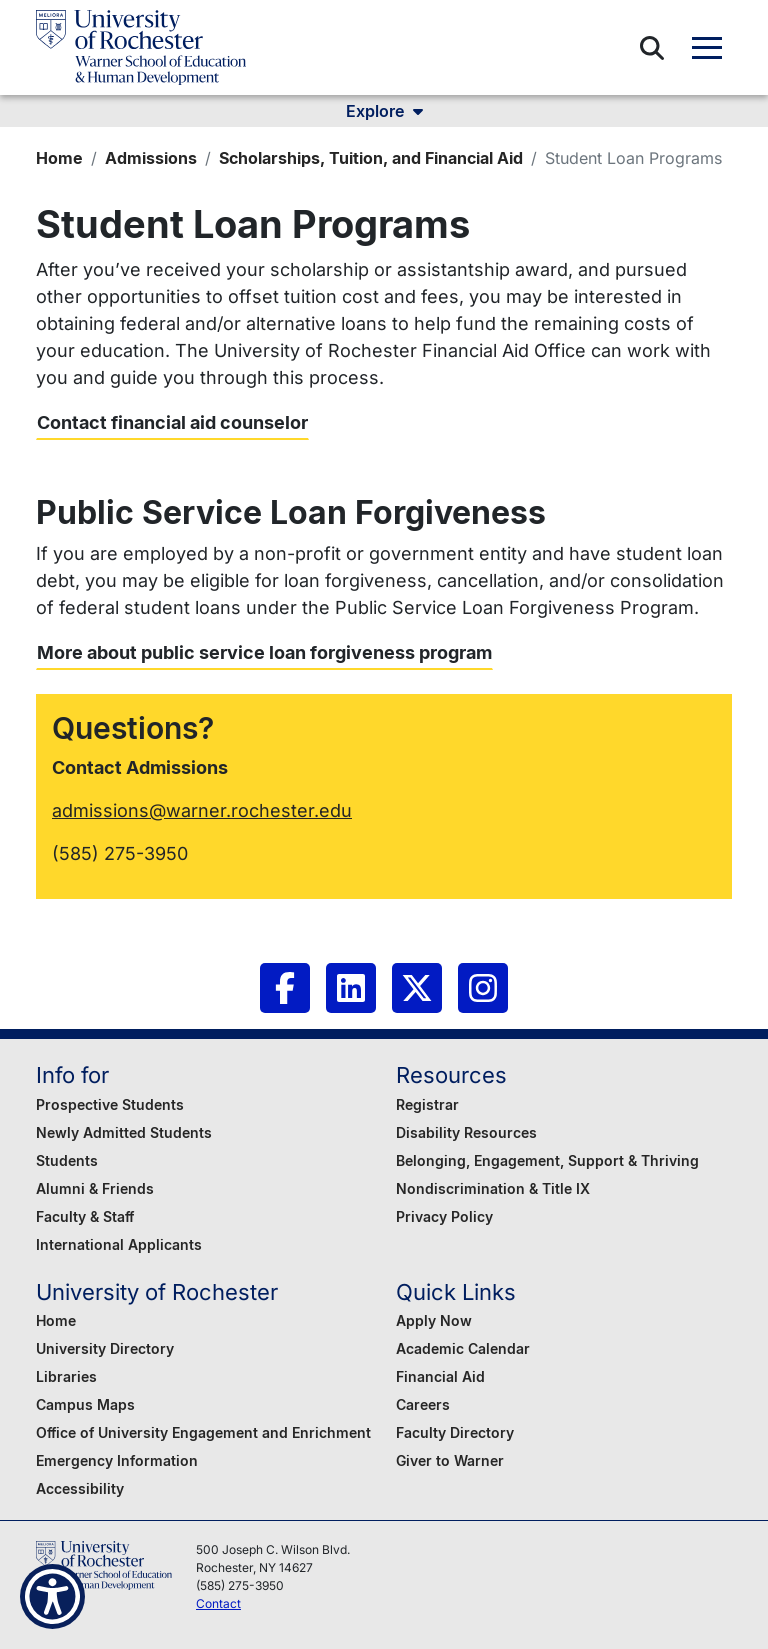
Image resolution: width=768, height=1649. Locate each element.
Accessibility (80, 1488)
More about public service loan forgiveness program (264, 652)
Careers (423, 1404)
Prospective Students (110, 1104)
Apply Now (434, 1320)
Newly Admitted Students (124, 1132)
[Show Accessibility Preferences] (52, 1596)
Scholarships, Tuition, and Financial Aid (371, 158)
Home (59, 158)
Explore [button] (384, 111)
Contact (218, 1603)
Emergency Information (117, 1460)
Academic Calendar (463, 1348)
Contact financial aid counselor (172, 422)
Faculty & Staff (85, 1216)
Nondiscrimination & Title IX (493, 1188)
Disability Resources (466, 1132)
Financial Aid (440, 1376)
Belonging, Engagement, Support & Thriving (547, 1160)
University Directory (105, 1348)
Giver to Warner (450, 1460)
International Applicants (119, 1244)
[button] (652, 48)
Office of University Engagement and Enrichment (203, 1432)
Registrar (427, 1104)
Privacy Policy (444, 1216)
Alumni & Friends (95, 1188)
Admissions (151, 158)
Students (67, 1160)
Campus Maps (85, 1404)
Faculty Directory (455, 1432)
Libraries (66, 1376)
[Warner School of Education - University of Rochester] (141, 47)
